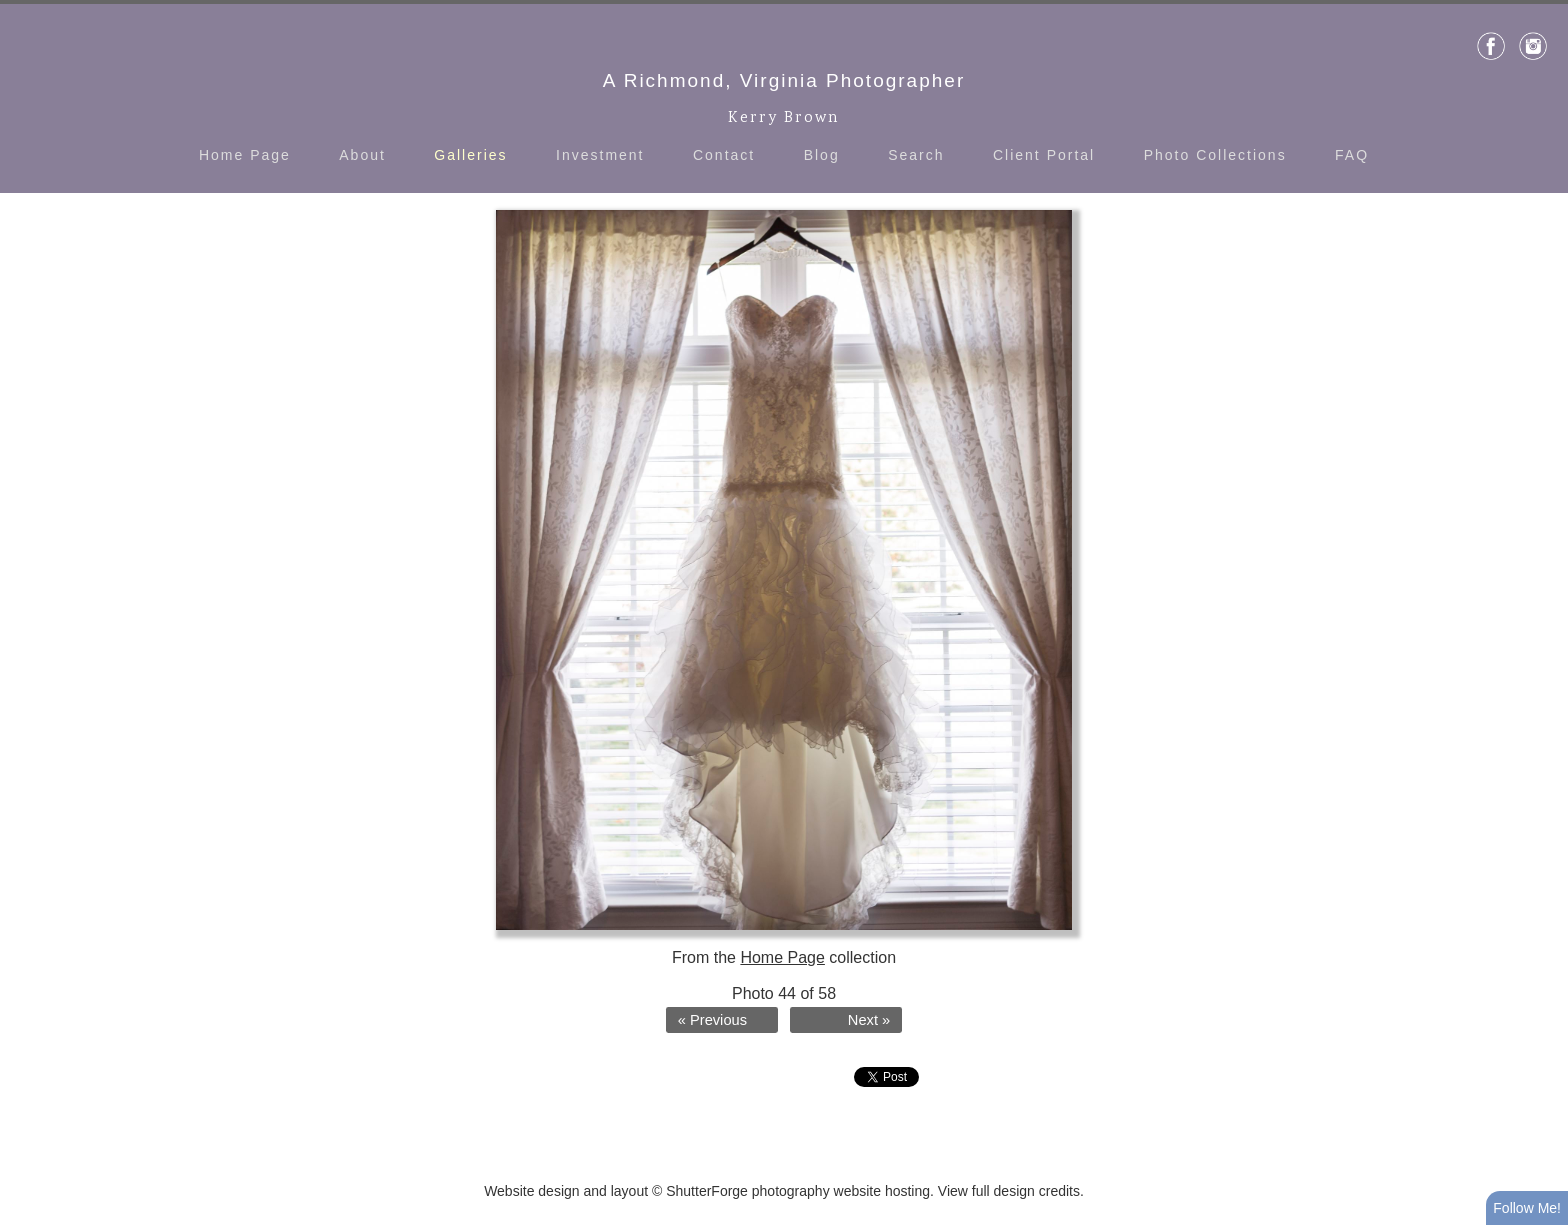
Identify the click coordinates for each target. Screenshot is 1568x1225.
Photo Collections (1215, 155)
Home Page (245, 155)
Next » (869, 1020)
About (362, 155)
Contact (724, 155)
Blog (822, 155)
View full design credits (1009, 1191)
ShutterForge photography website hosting (798, 1191)
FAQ (1352, 155)
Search (916, 155)
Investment (600, 155)
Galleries (470, 155)
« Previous (712, 1020)
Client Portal (1044, 155)
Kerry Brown (784, 118)
